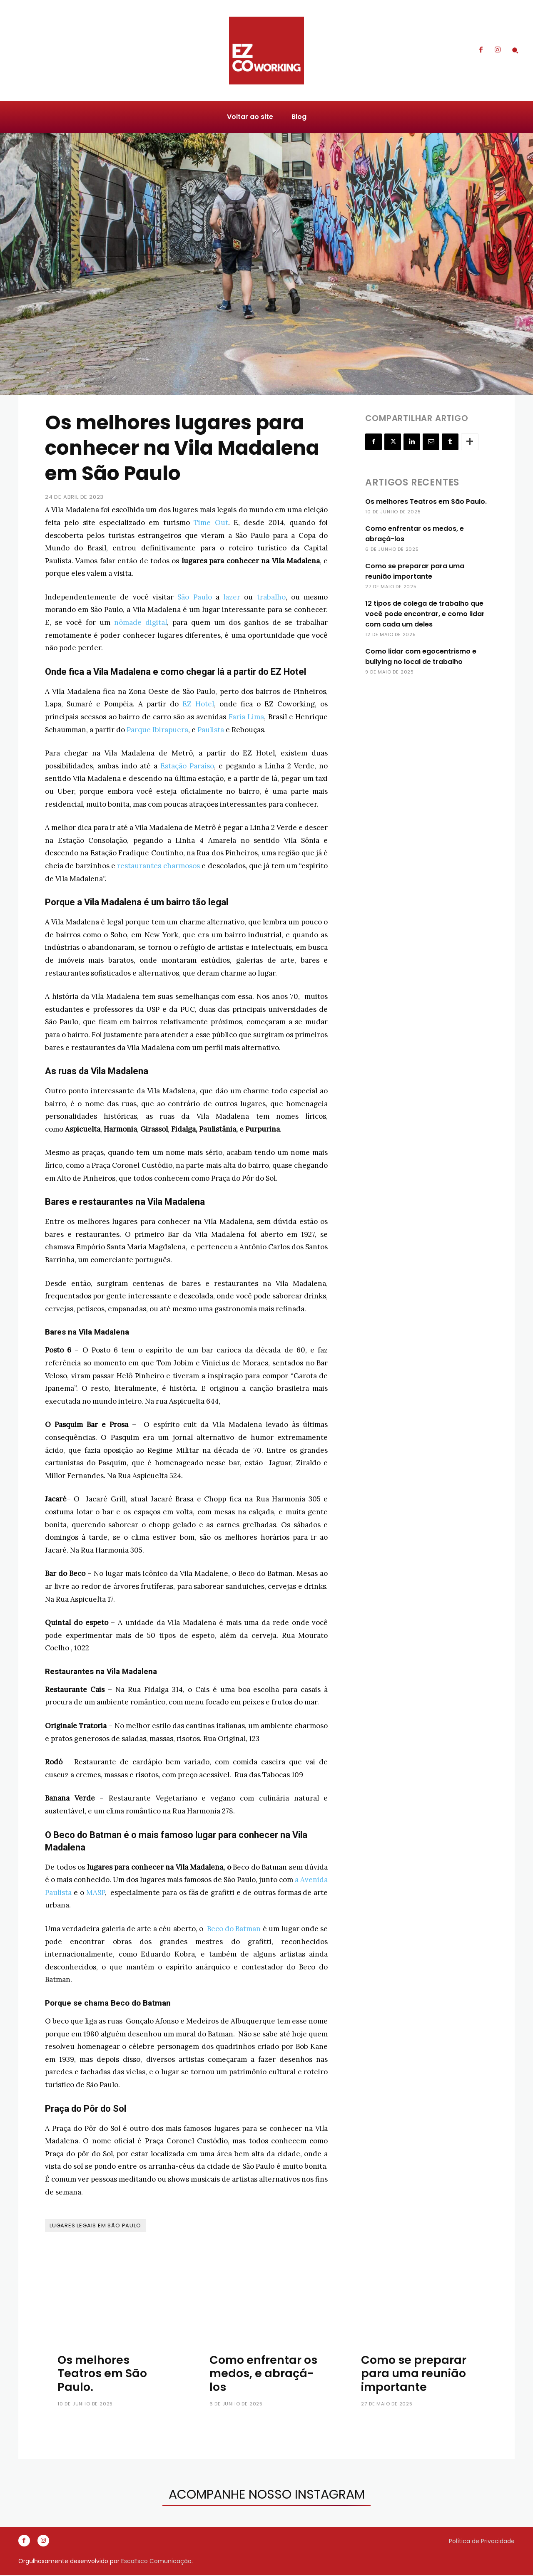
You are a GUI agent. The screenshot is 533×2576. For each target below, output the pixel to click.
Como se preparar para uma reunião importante (413, 2373)
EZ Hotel (198, 703)
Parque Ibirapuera (157, 729)
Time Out (211, 522)
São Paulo (194, 597)
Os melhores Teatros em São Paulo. (426, 501)
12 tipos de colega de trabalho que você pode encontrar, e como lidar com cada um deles (425, 614)
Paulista (210, 729)
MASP (95, 1892)
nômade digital (140, 622)
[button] (515, 50)
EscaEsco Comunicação (156, 2562)
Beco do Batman (234, 1928)
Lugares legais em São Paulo (95, 2225)
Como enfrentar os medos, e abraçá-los (263, 2373)
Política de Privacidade (482, 2541)
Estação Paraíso (187, 765)
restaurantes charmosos (158, 865)
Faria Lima (246, 716)
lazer (231, 597)
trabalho (271, 597)
